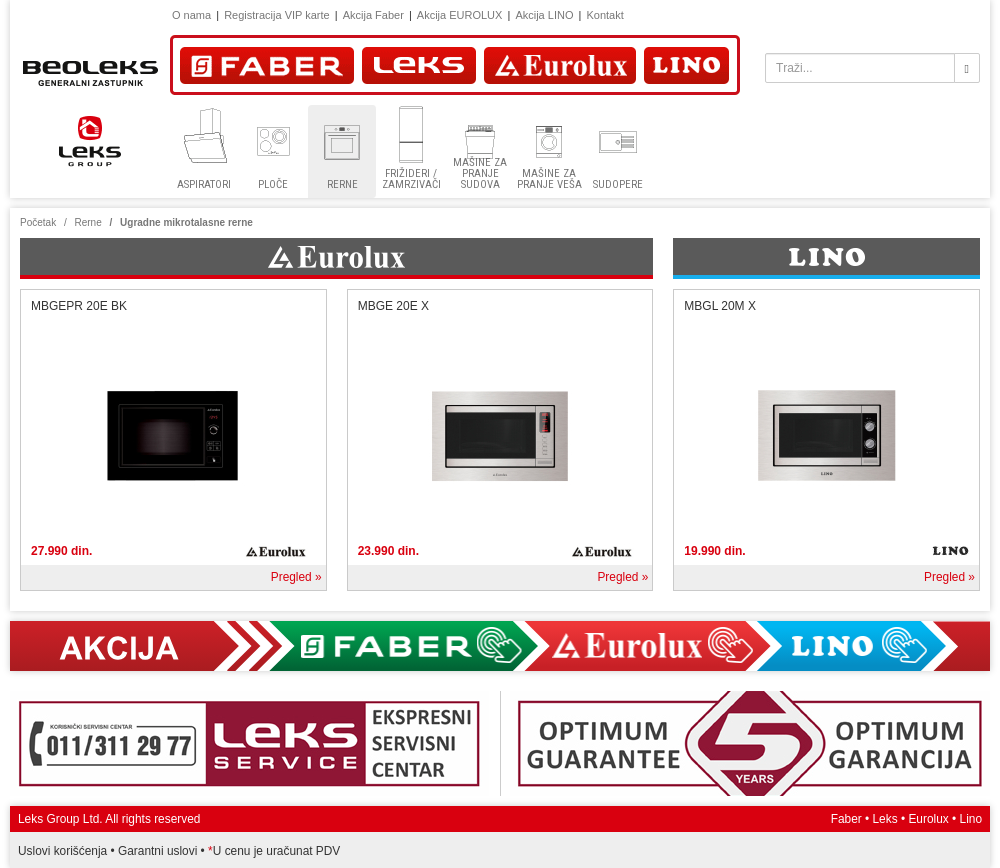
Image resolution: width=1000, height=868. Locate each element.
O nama (191, 15)
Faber (846, 819)
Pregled (291, 577)
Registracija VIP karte (277, 15)
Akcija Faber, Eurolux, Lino (500, 646)
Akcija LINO (544, 15)
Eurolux (928, 819)
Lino (971, 819)
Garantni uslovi (157, 851)
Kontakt (604, 15)
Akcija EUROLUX (460, 15)
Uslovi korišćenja (62, 851)
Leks (885, 819)
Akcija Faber (373, 15)
